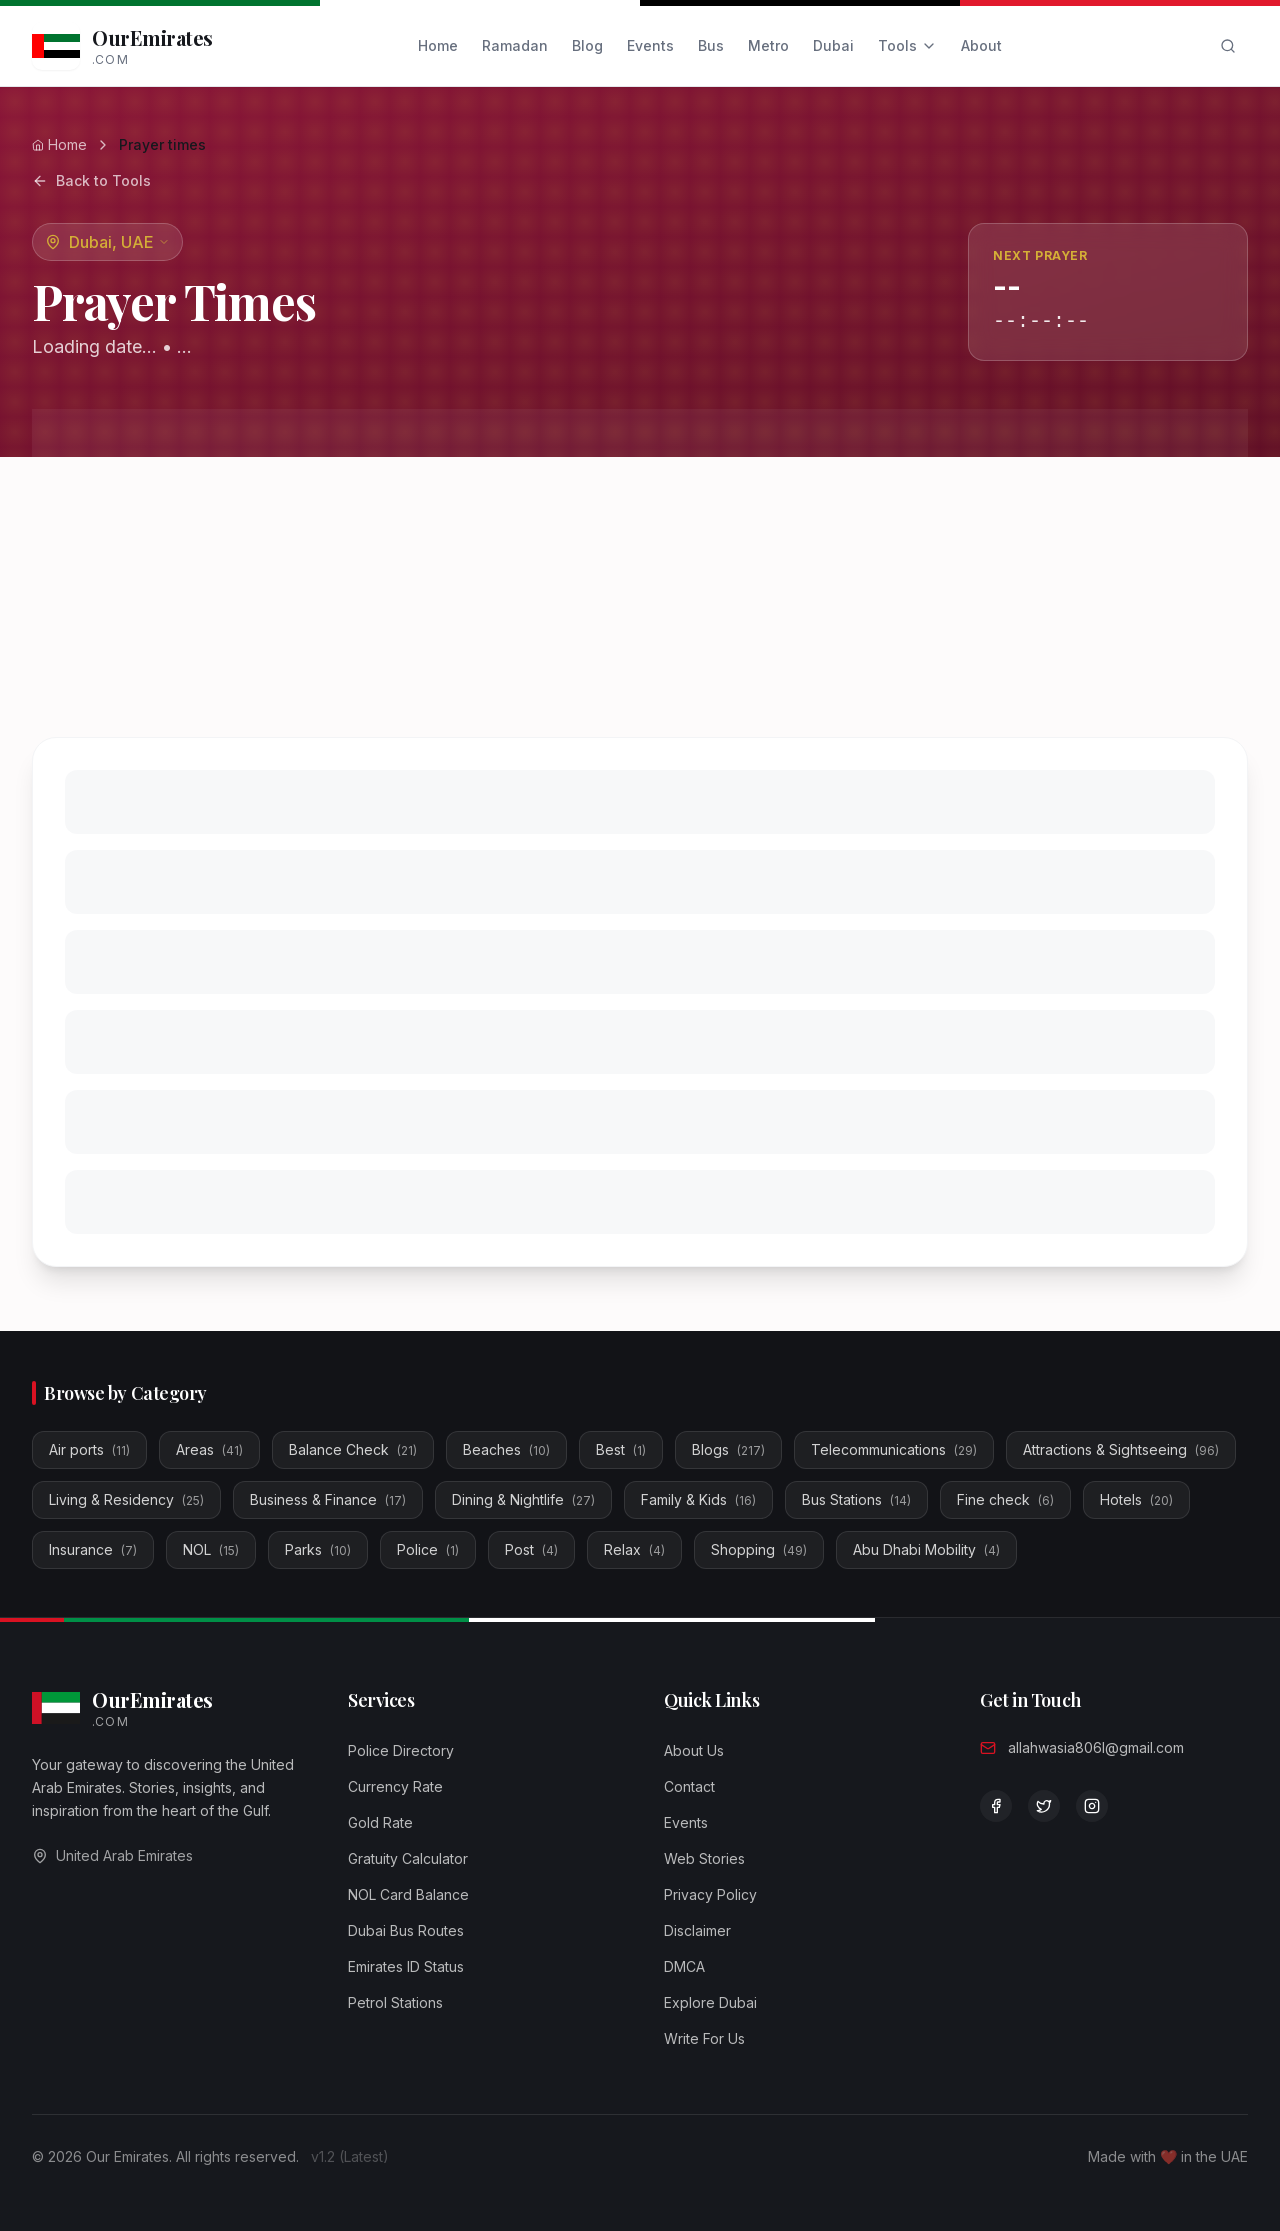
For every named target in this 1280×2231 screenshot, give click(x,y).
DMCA (684, 1966)
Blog (587, 45)
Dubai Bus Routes (406, 1930)
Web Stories (704, 1858)
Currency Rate (395, 1786)
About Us (694, 1750)
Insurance (93, 1549)
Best (621, 1449)
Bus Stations (856, 1499)
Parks (318, 1549)
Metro (768, 45)
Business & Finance (328, 1499)
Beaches (506, 1449)
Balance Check (353, 1449)
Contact (689, 1786)
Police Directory (401, 1750)
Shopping (759, 1549)
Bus (711, 45)
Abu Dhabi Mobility (926, 1549)
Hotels (1136, 1499)
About (981, 45)
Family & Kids (698, 1499)
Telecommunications (894, 1449)
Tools (907, 45)
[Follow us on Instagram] (1092, 1806)
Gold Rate (380, 1822)
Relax (634, 1549)
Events (650, 45)
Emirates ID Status (406, 1966)
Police (428, 1549)
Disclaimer (697, 1930)
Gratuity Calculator (408, 1858)
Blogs (728, 1449)
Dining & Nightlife (523, 1499)
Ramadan (515, 45)
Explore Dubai (710, 2002)
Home (438, 45)
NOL (211, 1549)
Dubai (833, 45)
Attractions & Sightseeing (1121, 1449)
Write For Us (704, 2038)
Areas (209, 1449)
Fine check (1005, 1499)
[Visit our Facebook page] (996, 1806)
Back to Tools (91, 180)
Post (531, 1549)
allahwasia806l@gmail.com (1096, 1747)
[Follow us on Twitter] (1044, 1806)
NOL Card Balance (408, 1894)
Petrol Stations (395, 2002)
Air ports (89, 1449)
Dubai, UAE (119, 242)
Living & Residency (126, 1499)
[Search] (1228, 46)
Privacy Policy (710, 1894)
